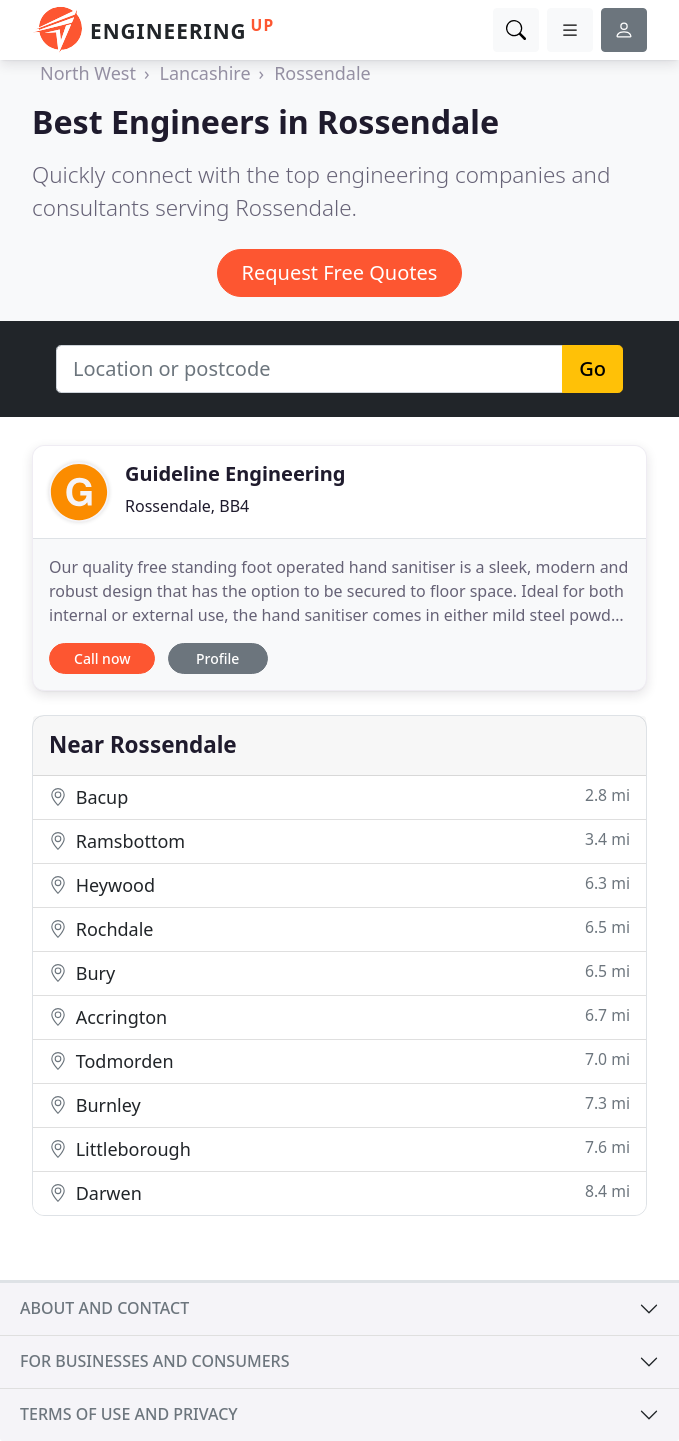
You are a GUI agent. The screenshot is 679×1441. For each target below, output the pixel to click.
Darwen (339, 1192)
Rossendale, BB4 (187, 506)
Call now (102, 658)
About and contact (104, 1308)
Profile (217, 658)
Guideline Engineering (235, 473)
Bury (339, 972)
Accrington (339, 1016)
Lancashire (205, 73)
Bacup (339, 796)
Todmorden (339, 1060)
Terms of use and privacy (129, 1414)
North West (88, 73)
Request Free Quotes (340, 272)
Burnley (339, 1104)
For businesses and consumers (154, 1361)
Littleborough (339, 1148)
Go (592, 368)
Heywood (339, 884)
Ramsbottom (339, 840)
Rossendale (322, 73)
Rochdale (339, 928)
